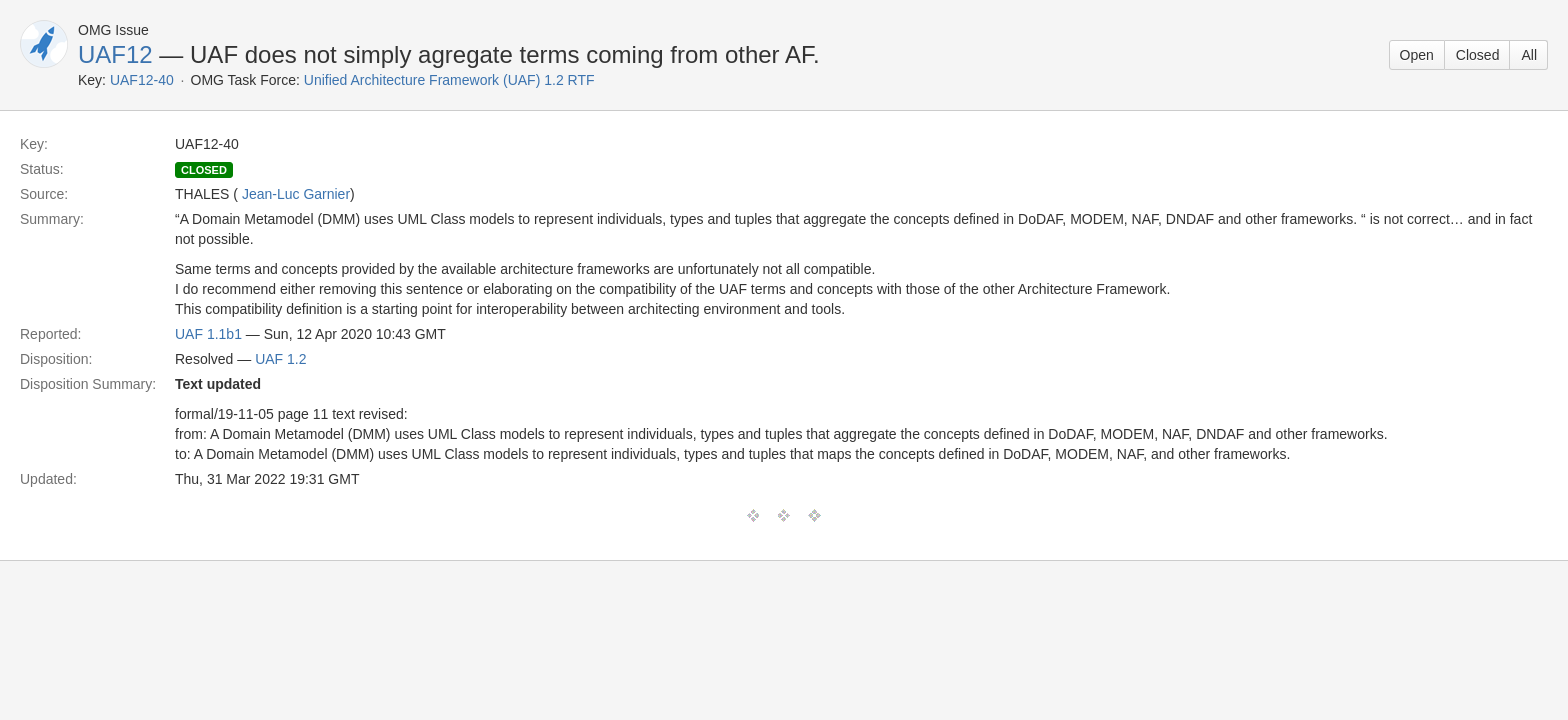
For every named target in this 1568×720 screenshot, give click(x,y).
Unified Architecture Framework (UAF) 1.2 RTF (449, 80)
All (1529, 55)
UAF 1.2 (280, 359)
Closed (1478, 55)
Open (1417, 55)
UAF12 (115, 54)
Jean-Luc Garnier (296, 194)
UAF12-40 (142, 80)
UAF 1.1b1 (208, 334)
